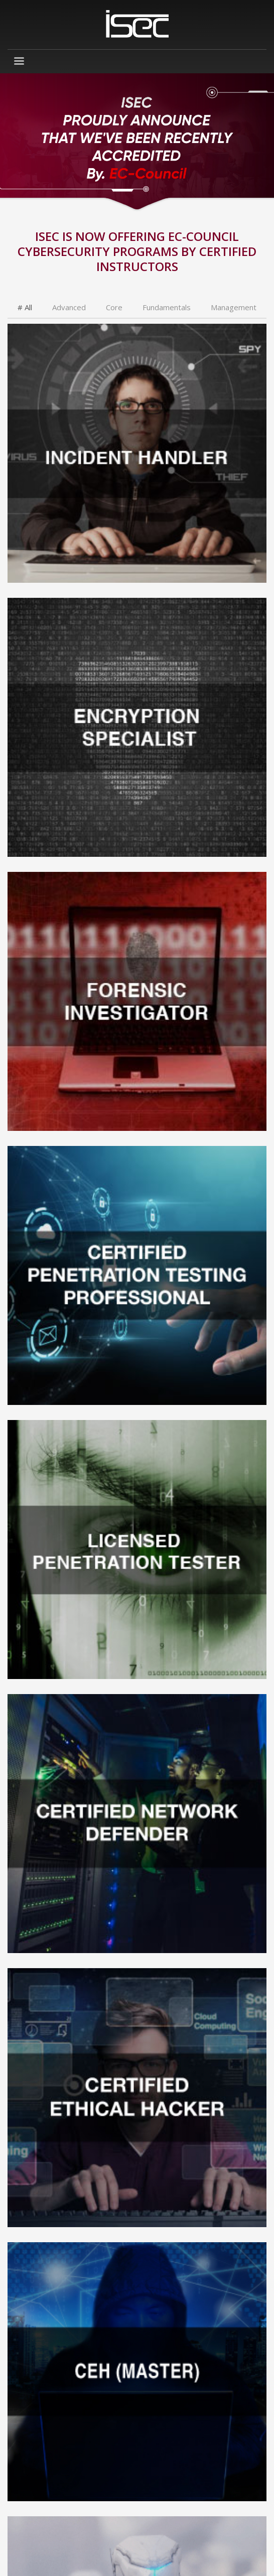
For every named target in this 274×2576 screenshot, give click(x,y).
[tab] (25, 308)
